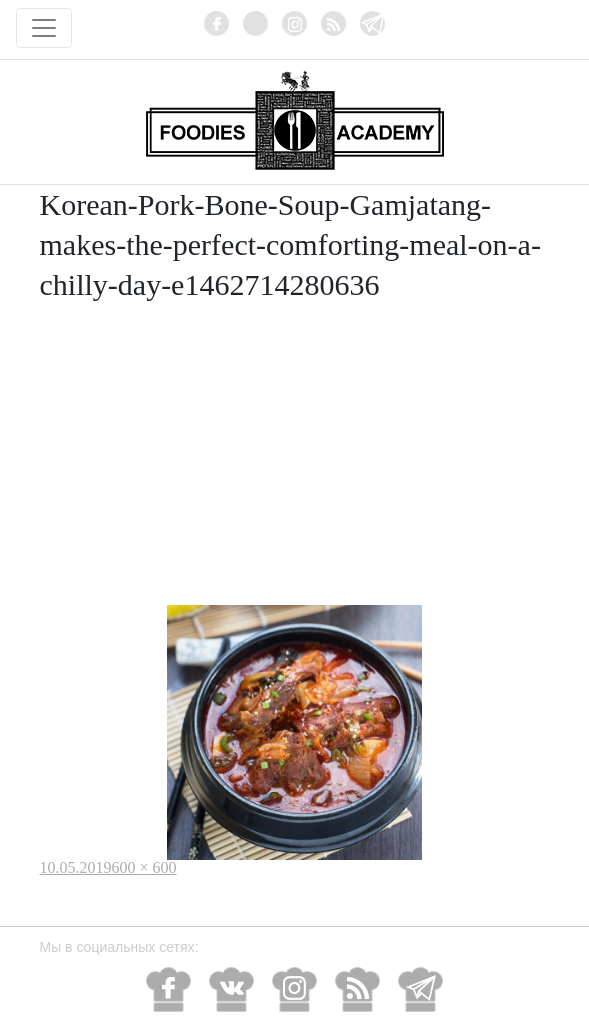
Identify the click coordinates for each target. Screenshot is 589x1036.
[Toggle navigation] (44, 28)
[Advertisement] (295, 455)
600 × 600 (144, 867)
